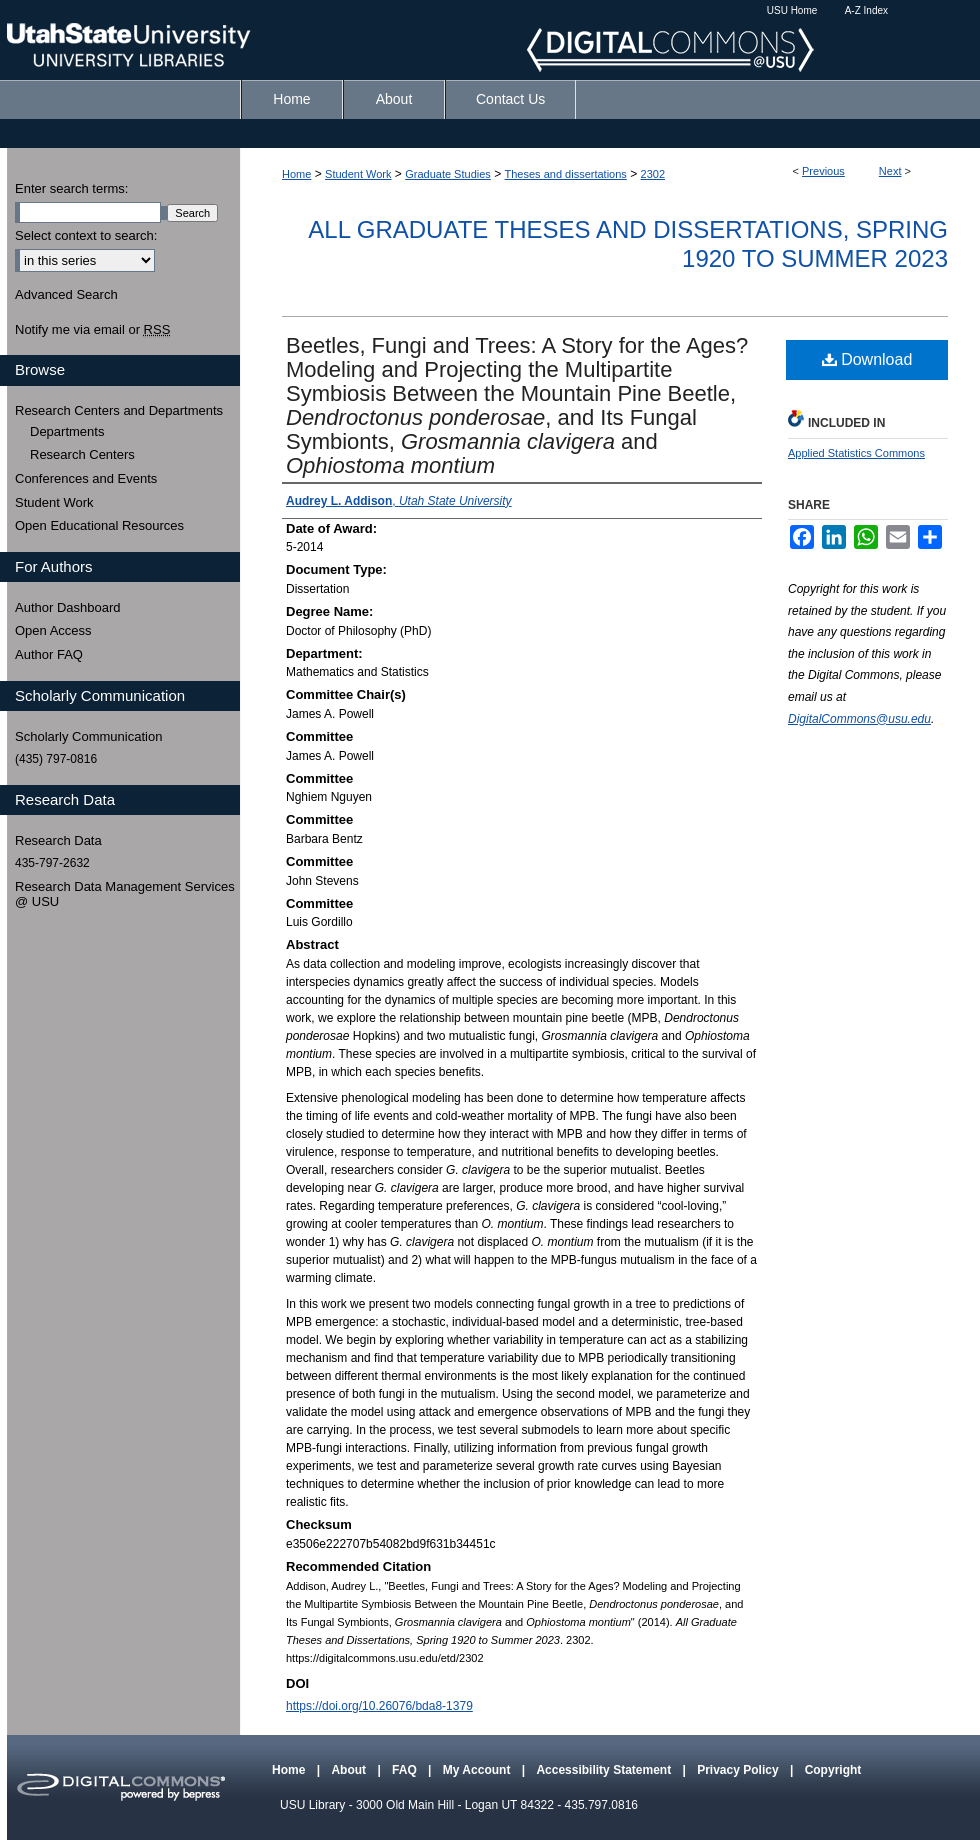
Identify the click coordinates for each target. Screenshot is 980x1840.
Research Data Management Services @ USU (125, 894)
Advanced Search (66, 294)
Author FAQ (49, 654)
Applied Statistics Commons (856, 453)
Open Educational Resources (99, 525)
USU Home (792, 10)
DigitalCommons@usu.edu (859, 719)
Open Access (53, 630)
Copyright (833, 1770)
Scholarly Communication (88, 736)
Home (296, 174)
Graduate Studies (448, 174)
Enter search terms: (71, 188)
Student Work (358, 174)
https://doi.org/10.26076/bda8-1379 (379, 1706)
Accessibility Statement (605, 1770)
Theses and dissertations (566, 174)
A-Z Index (866, 10)
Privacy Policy (739, 1770)
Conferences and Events (86, 478)
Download (867, 359)
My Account (478, 1770)
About (350, 1770)
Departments (67, 431)
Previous (823, 171)
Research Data (58, 840)
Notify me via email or (92, 330)
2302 (653, 174)
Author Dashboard (68, 607)
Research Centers (82, 454)
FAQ (406, 1770)
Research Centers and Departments (119, 410)
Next (890, 171)
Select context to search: (86, 235)
